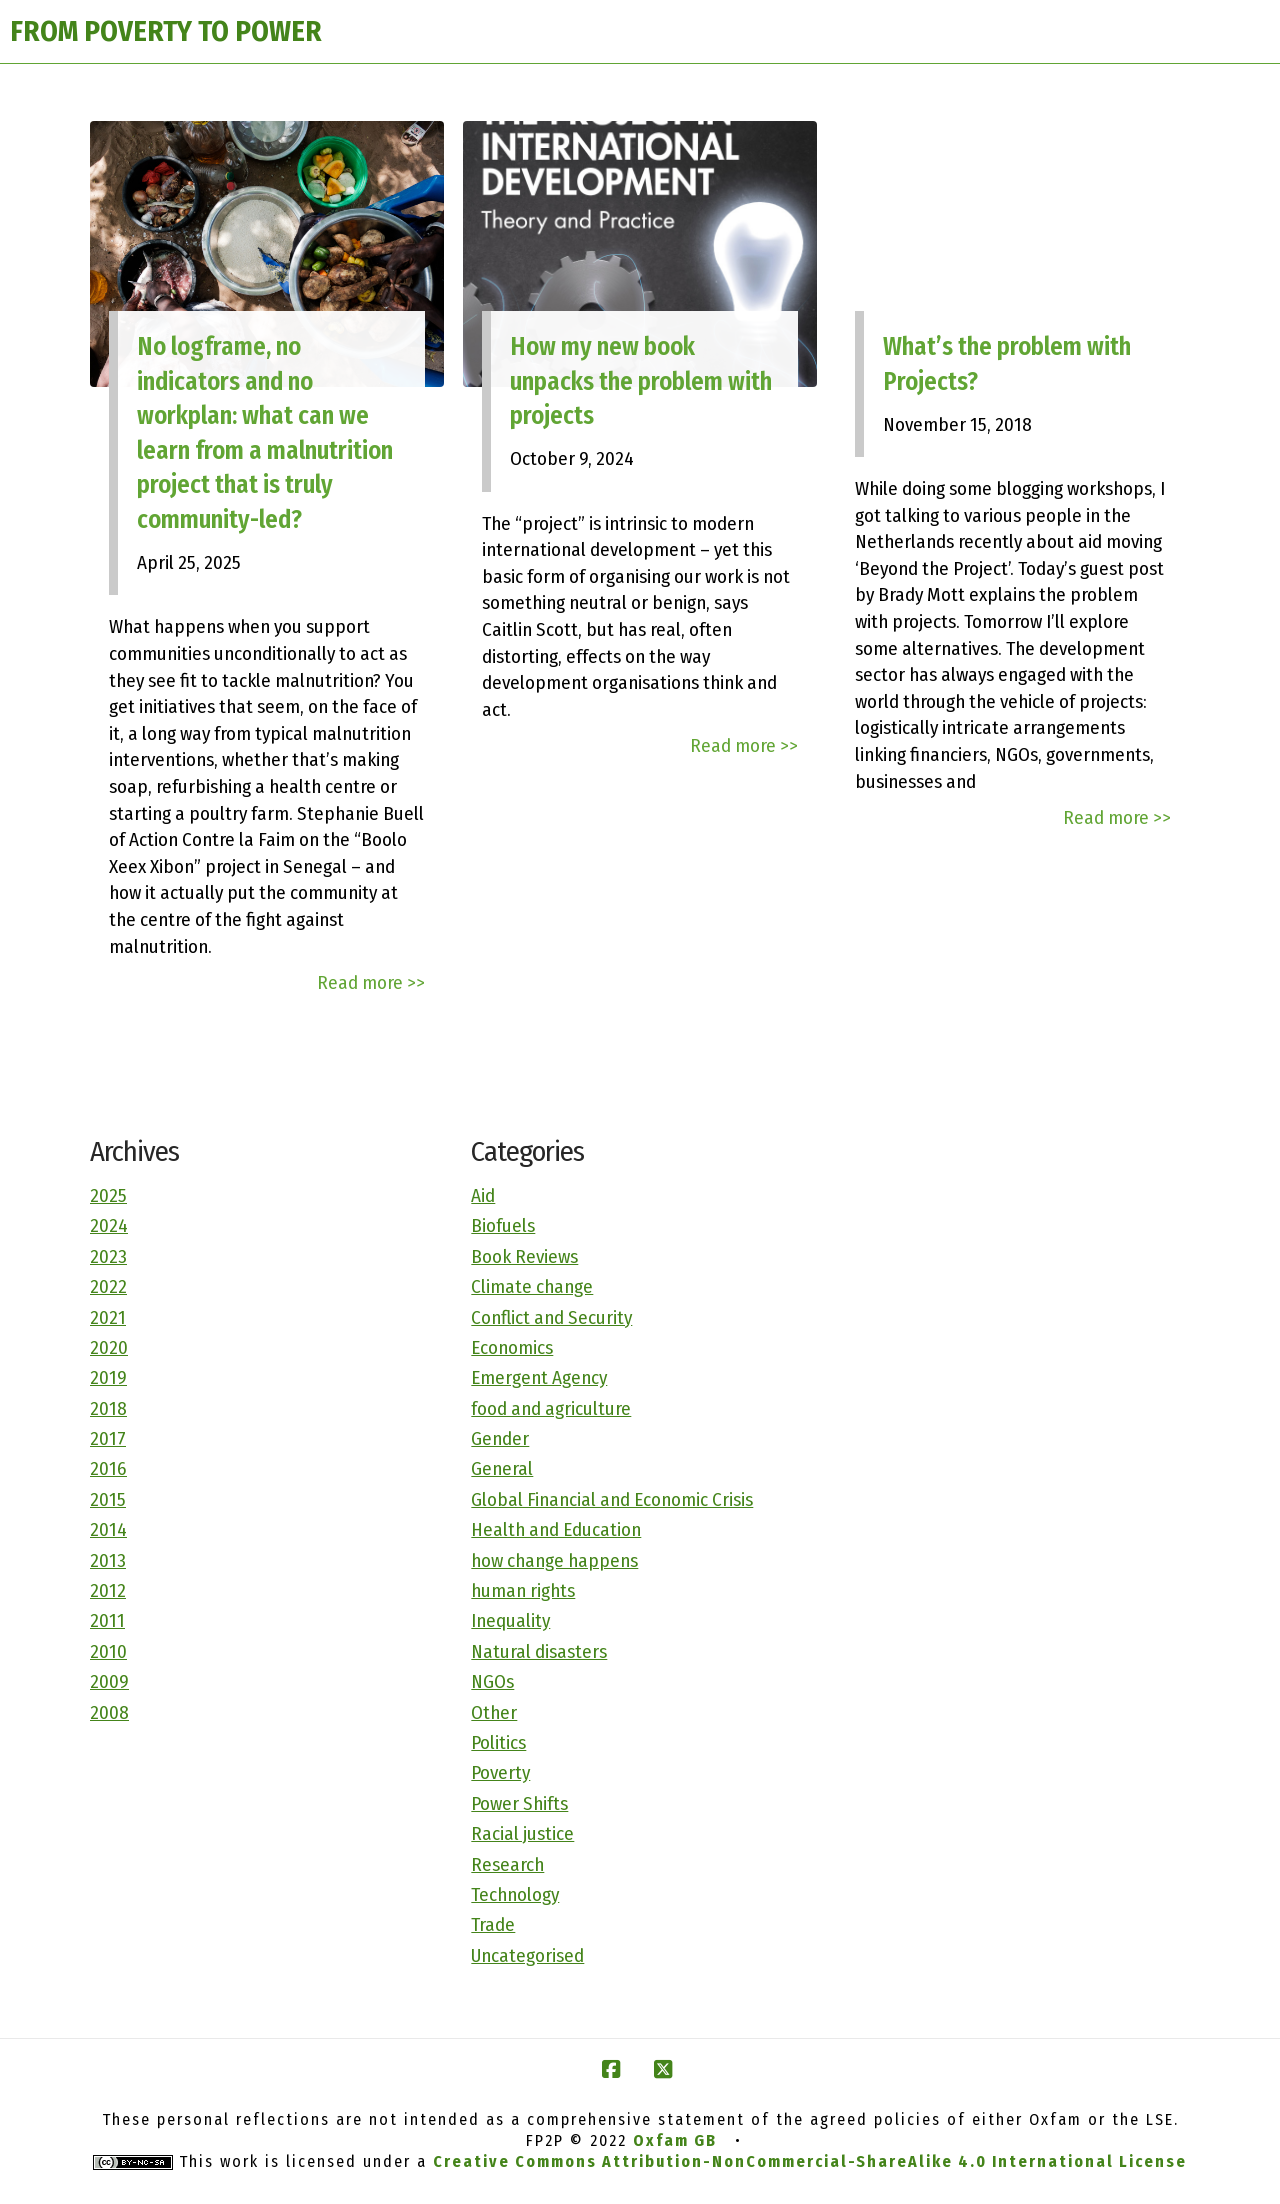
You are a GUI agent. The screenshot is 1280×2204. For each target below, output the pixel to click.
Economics (512, 1347)
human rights (523, 1590)
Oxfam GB (675, 2140)
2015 (108, 1499)
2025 (108, 1195)
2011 (107, 1620)
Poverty (500, 1772)
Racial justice (522, 1833)
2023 (108, 1256)
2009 (109, 1681)
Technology (515, 1894)
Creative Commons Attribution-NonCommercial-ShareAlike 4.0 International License (810, 2161)
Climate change (532, 1286)
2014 (108, 1529)
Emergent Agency (539, 1377)
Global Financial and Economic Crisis (612, 1499)
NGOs (492, 1681)
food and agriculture (551, 1408)
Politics (498, 1742)
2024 (109, 1225)
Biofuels (503, 1225)
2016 (108, 1468)
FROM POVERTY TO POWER (166, 31)
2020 (109, 1347)
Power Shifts (519, 1803)
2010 (108, 1651)
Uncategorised (527, 1955)
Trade (493, 1924)
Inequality (510, 1620)
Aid (483, 1195)
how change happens (554, 1560)
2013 (108, 1560)
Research (507, 1864)
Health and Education (556, 1529)
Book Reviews (524, 1256)
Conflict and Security (551, 1317)
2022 (108, 1286)
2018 (108, 1408)
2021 (108, 1317)
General (502, 1468)
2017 (108, 1438)
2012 (108, 1590)
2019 (108, 1377)
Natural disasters (539, 1651)
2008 (109, 1712)
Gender (500, 1438)
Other (494, 1712)
